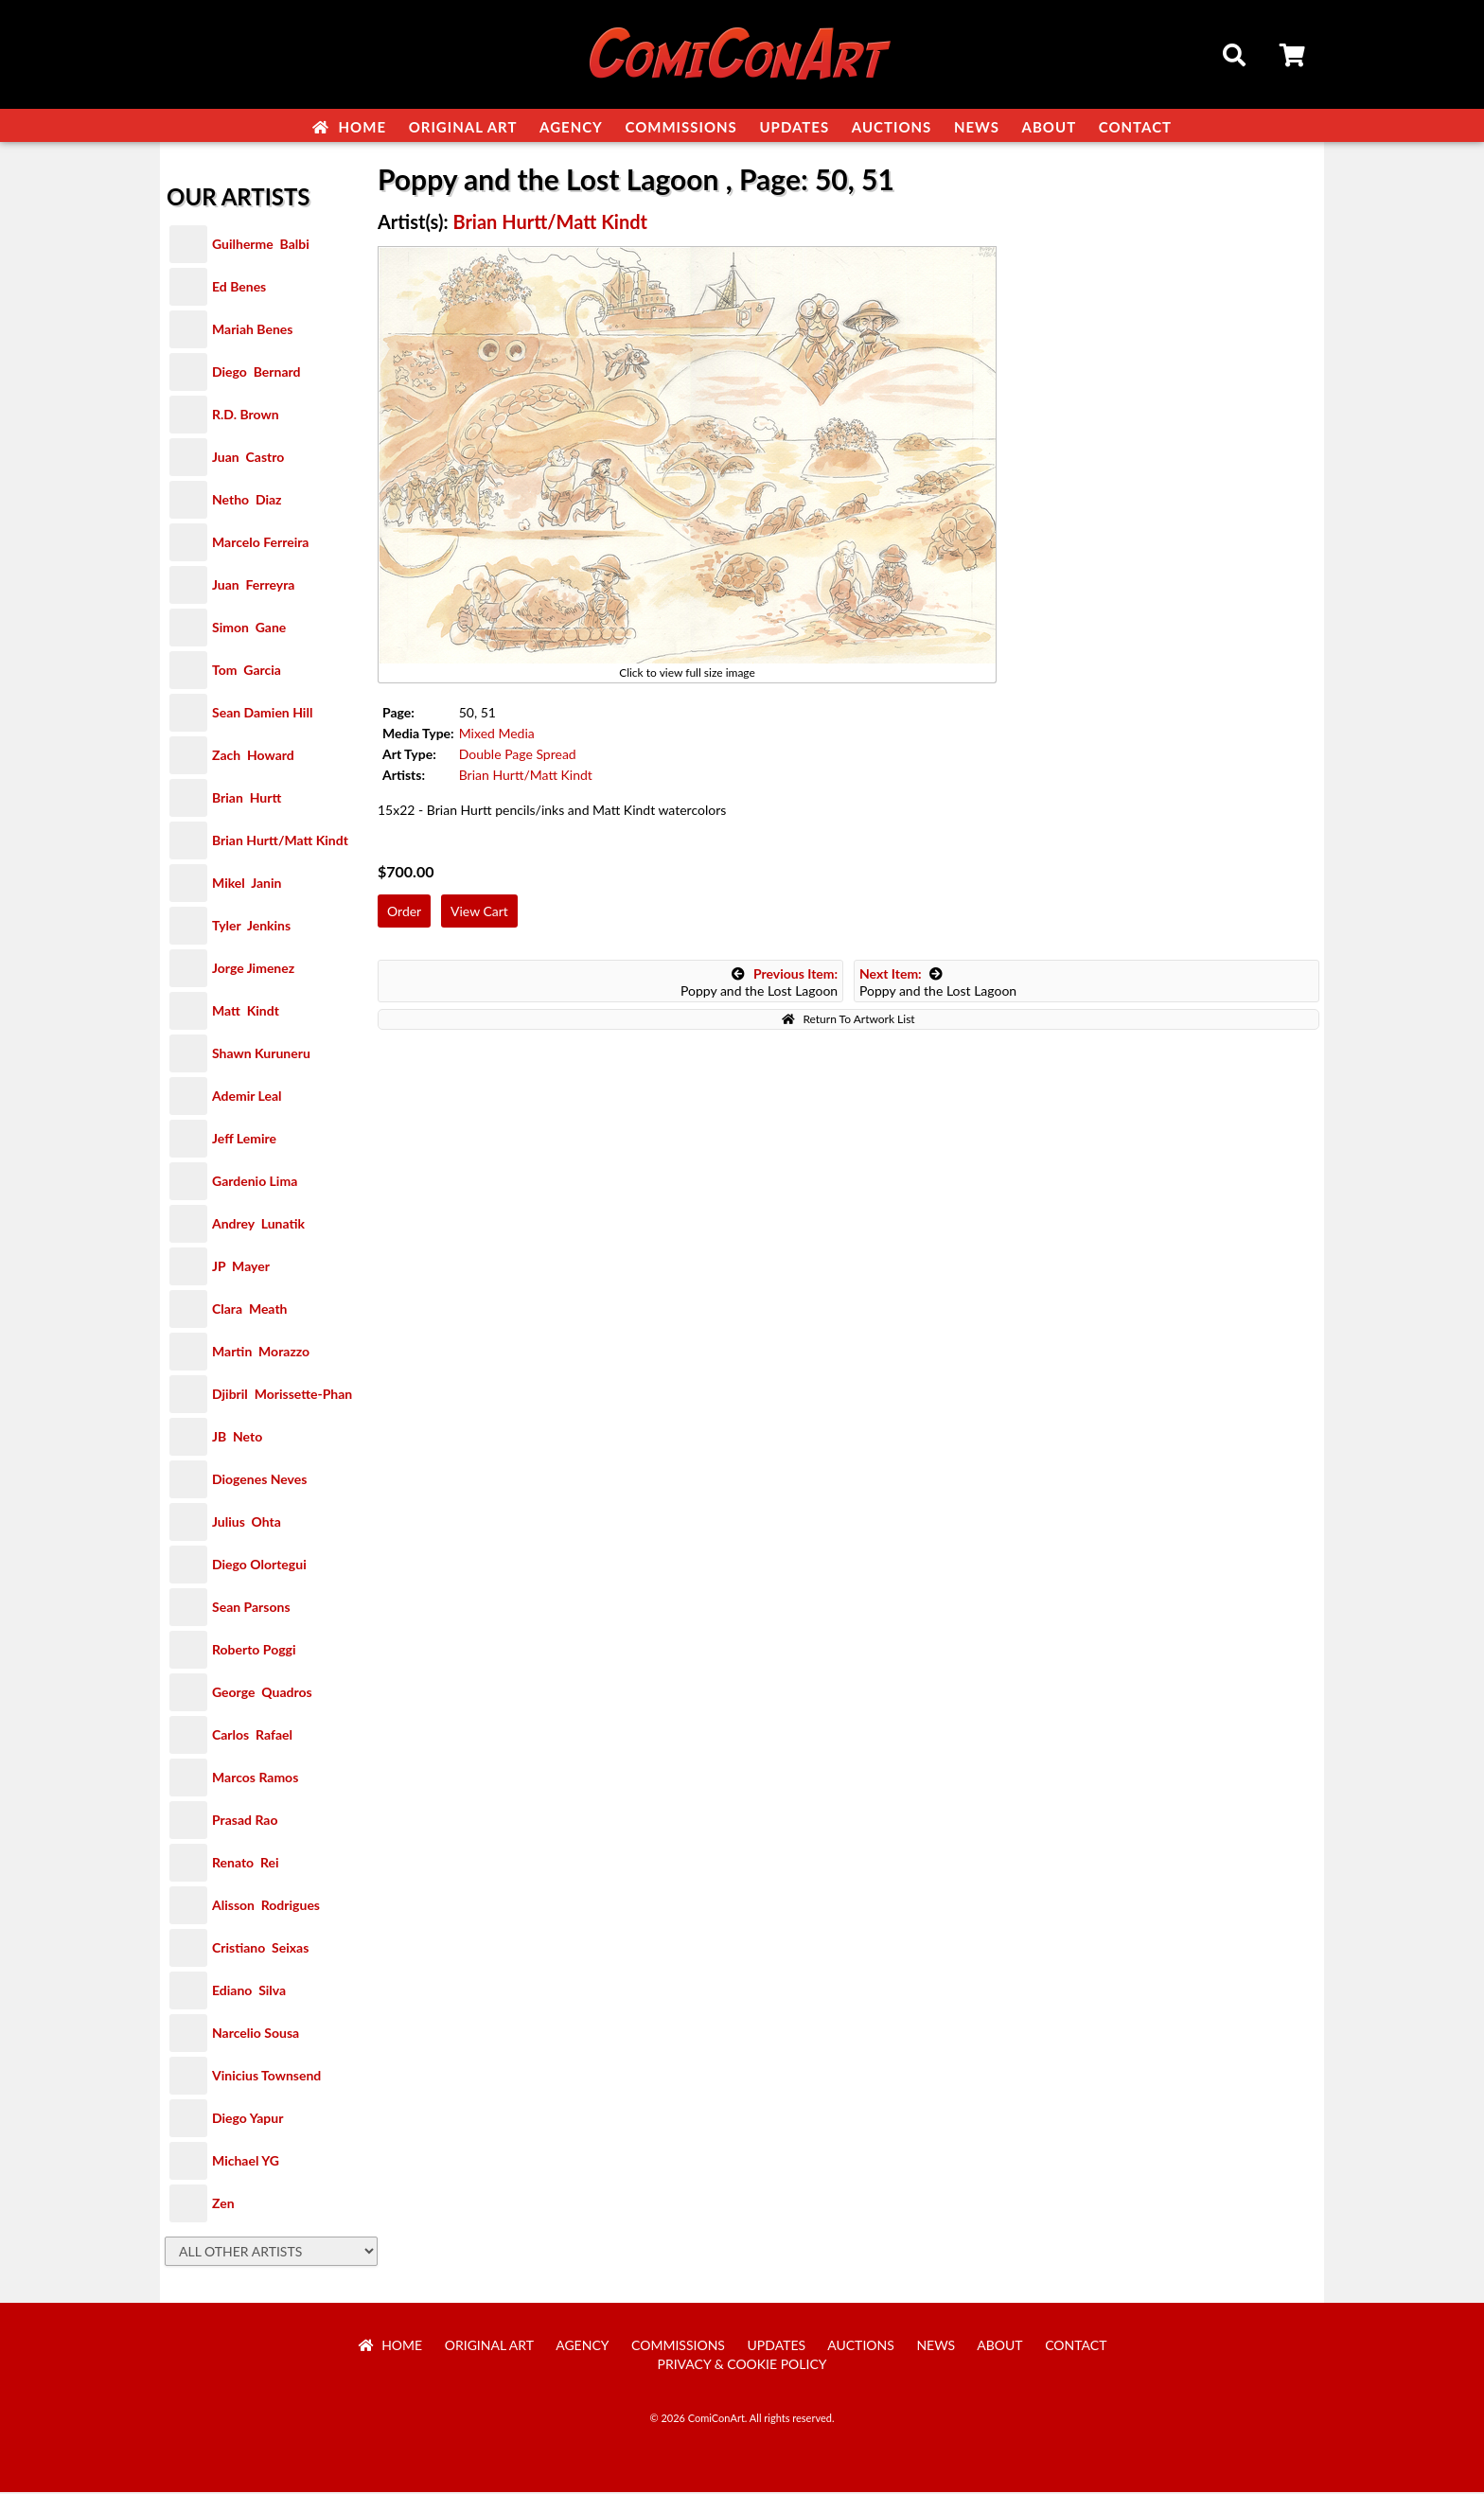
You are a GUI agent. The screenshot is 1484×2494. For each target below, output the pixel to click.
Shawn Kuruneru (261, 1055)
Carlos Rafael (252, 1736)
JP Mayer (241, 1268)
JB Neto (237, 1438)
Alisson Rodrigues (266, 1907)
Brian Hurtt (246, 799)
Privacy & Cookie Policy (742, 2366)
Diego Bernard (256, 373)
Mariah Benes (252, 331)
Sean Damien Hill (262, 714)
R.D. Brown (245, 416)
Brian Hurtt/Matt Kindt (280, 842)
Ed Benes (239, 288)
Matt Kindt (245, 1012)
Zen (223, 2205)
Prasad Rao (244, 1821)
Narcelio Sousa (255, 2034)
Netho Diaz (247, 501)
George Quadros (262, 1694)
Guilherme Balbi (260, 246)
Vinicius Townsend (266, 2077)
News (976, 126)
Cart (1294, 58)
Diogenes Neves (259, 1481)
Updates (794, 126)
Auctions (892, 126)
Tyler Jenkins (251, 927)
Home (349, 126)
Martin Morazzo (260, 1353)
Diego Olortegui (259, 1566)
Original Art (463, 126)
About (1049, 126)
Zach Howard (253, 757)
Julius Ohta (246, 1523)
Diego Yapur (247, 2120)
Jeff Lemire (244, 1140)
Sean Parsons (251, 1609)
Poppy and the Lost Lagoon (759, 983)
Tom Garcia (246, 671)
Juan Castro (248, 459)
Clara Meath (250, 1310)
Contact (1135, 126)
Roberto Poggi (253, 1651)
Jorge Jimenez (253, 970)
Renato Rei (245, 1864)
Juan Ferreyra (253, 586)
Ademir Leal (247, 1097)
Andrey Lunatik (258, 1225)
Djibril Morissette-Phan (282, 1396)
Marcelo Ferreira (260, 544)
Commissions (680, 126)
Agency (571, 126)
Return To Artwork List (848, 1021)
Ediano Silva (249, 1992)
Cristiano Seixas (260, 1949)
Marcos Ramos (255, 1779)
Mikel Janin (246, 884)
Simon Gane (249, 629)
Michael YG (245, 2162)
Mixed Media (497, 735)
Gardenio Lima (254, 1183)
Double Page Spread (517, 756)
